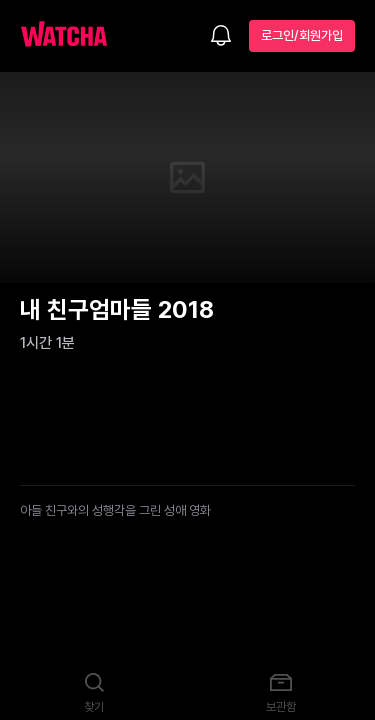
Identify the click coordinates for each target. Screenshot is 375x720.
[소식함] (221, 37)
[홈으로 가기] (74, 36)
